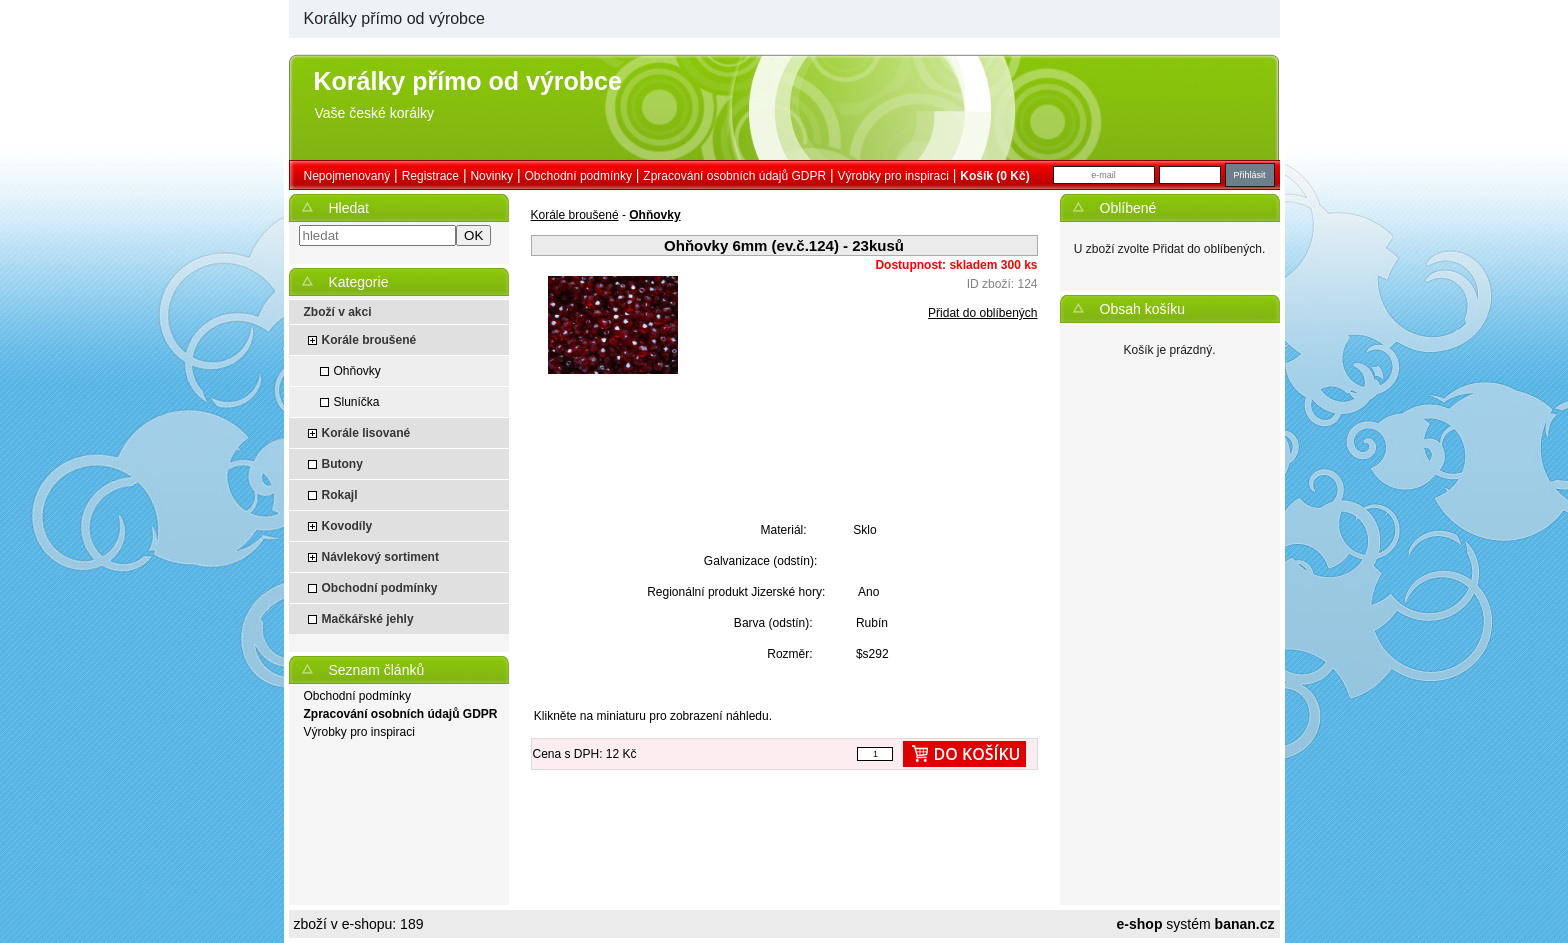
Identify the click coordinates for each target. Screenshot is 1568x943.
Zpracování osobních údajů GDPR (734, 176)
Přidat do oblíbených (982, 313)
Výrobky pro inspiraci (893, 176)
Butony (342, 464)
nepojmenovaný (347, 176)
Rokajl (340, 495)
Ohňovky (357, 371)
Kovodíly (347, 526)
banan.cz (1245, 924)
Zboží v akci (338, 312)
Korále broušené (369, 340)
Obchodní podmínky (578, 176)
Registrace (430, 176)
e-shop (1140, 924)
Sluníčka (357, 402)
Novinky (491, 176)
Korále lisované (366, 433)
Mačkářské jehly (368, 619)
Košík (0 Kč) (994, 176)
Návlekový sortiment (380, 557)
